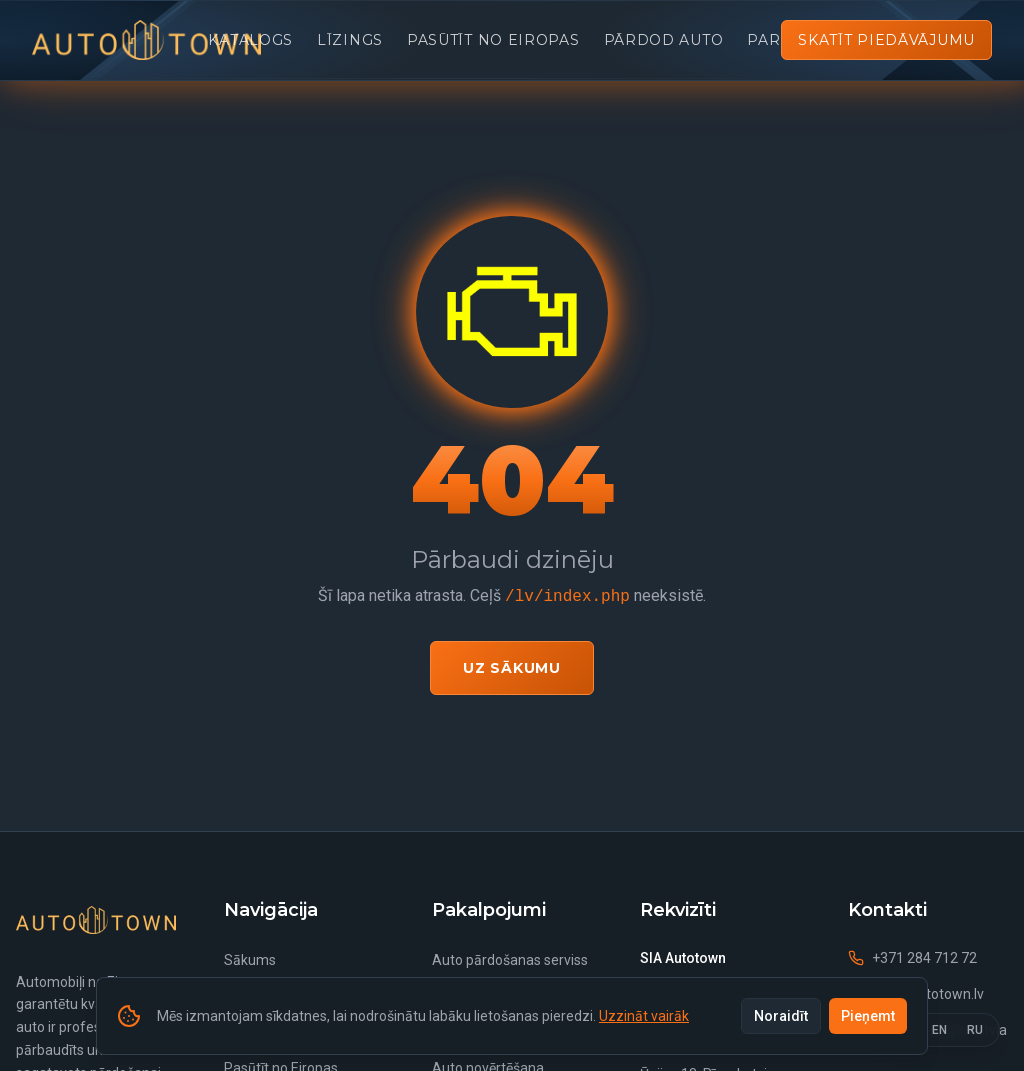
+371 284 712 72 (912, 958)
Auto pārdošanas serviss (510, 960)
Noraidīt (781, 1016)
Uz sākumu (511, 668)
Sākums (250, 960)
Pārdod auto (664, 40)
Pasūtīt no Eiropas (493, 40)
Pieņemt (868, 1016)
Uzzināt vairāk (644, 1016)
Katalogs (250, 40)
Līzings (350, 40)
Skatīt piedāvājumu (886, 40)
